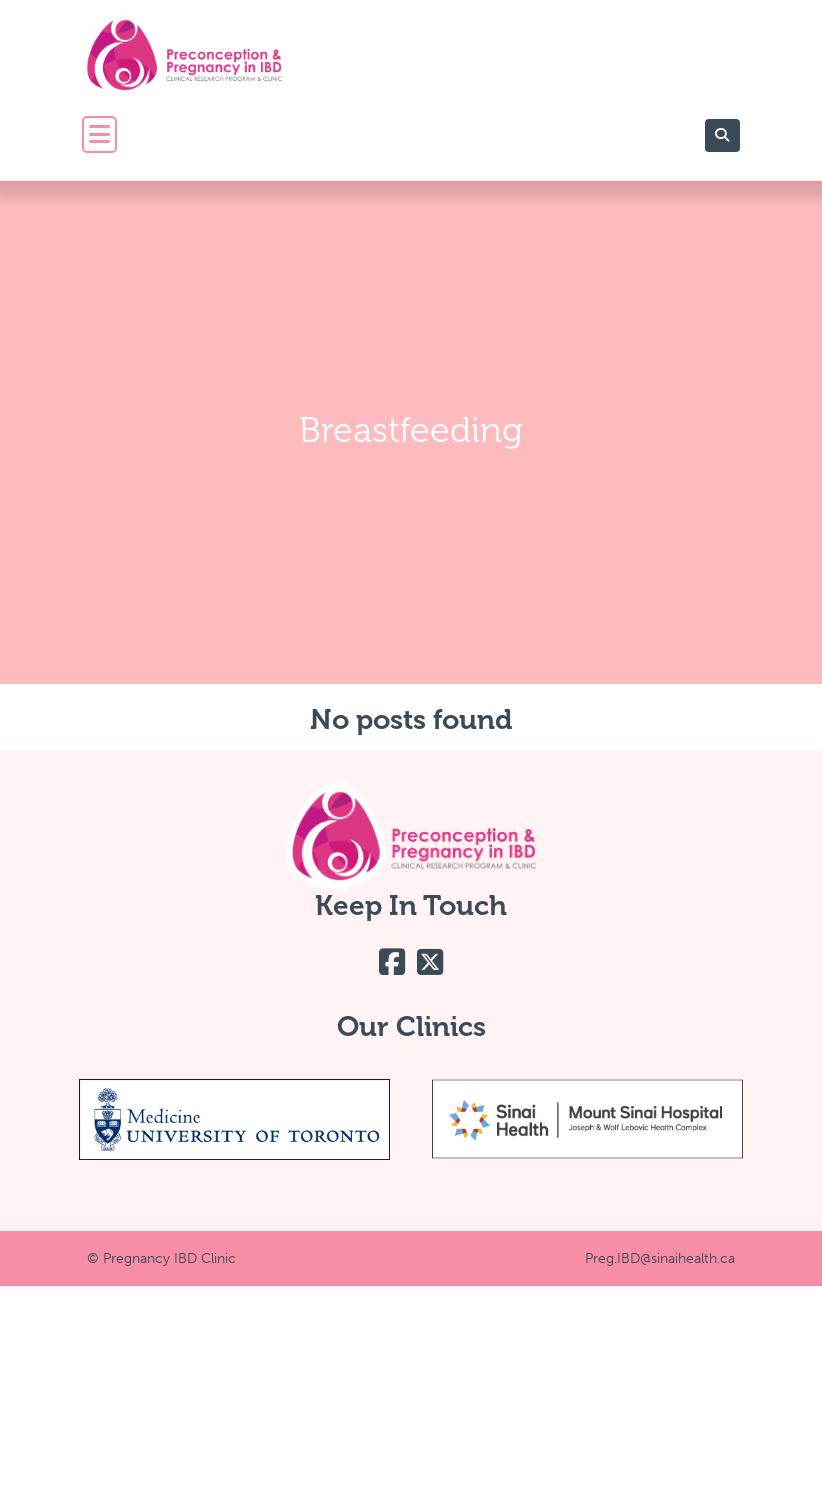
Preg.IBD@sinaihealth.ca (660, 1258)
